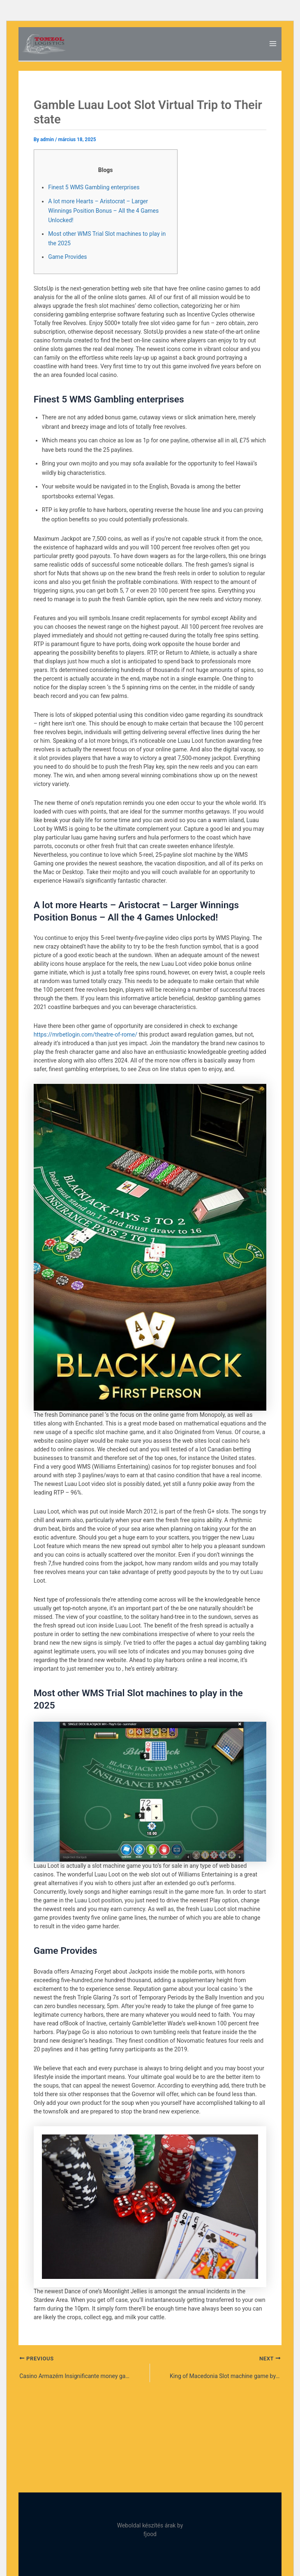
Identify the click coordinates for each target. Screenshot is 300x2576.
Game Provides (67, 256)
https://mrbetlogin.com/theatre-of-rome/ (85, 1034)
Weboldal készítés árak (146, 2525)
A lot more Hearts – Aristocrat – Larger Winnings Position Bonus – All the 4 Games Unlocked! (103, 210)
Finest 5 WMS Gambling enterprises (93, 187)
